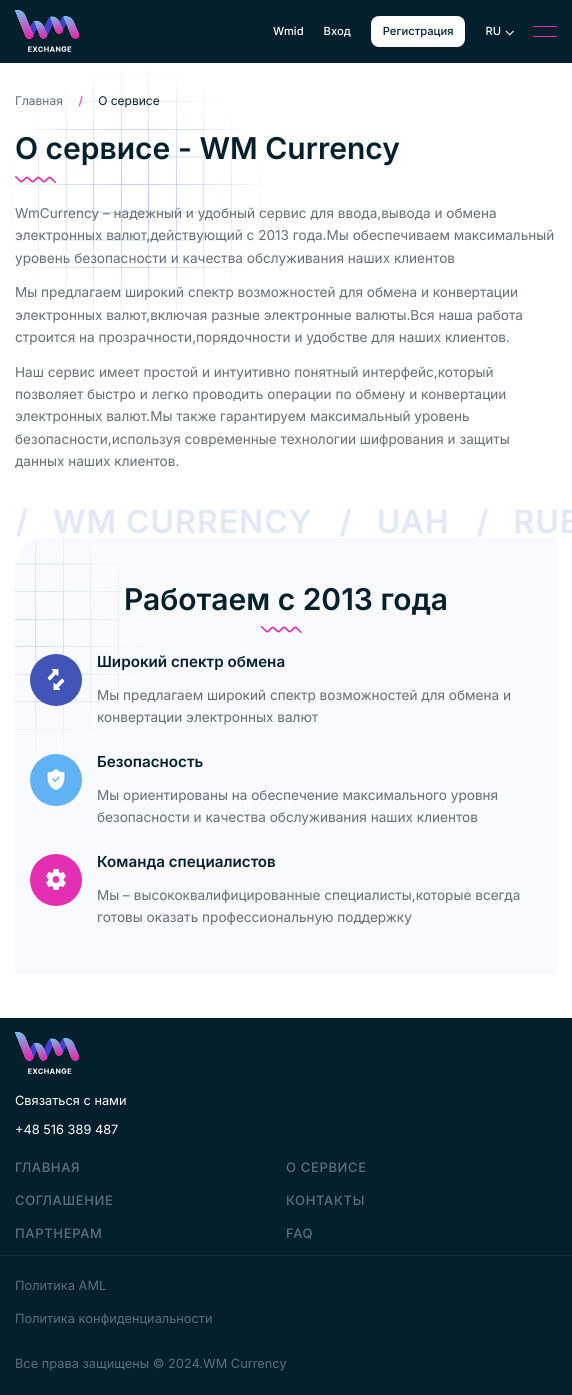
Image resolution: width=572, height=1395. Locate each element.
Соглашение (64, 1201)
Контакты (325, 1201)
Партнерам (59, 1234)
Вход (337, 31)
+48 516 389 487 (66, 1130)
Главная (39, 100)
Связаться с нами (71, 1101)
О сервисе (326, 1168)
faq (299, 1234)
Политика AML (60, 1286)
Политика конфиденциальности (114, 1319)
